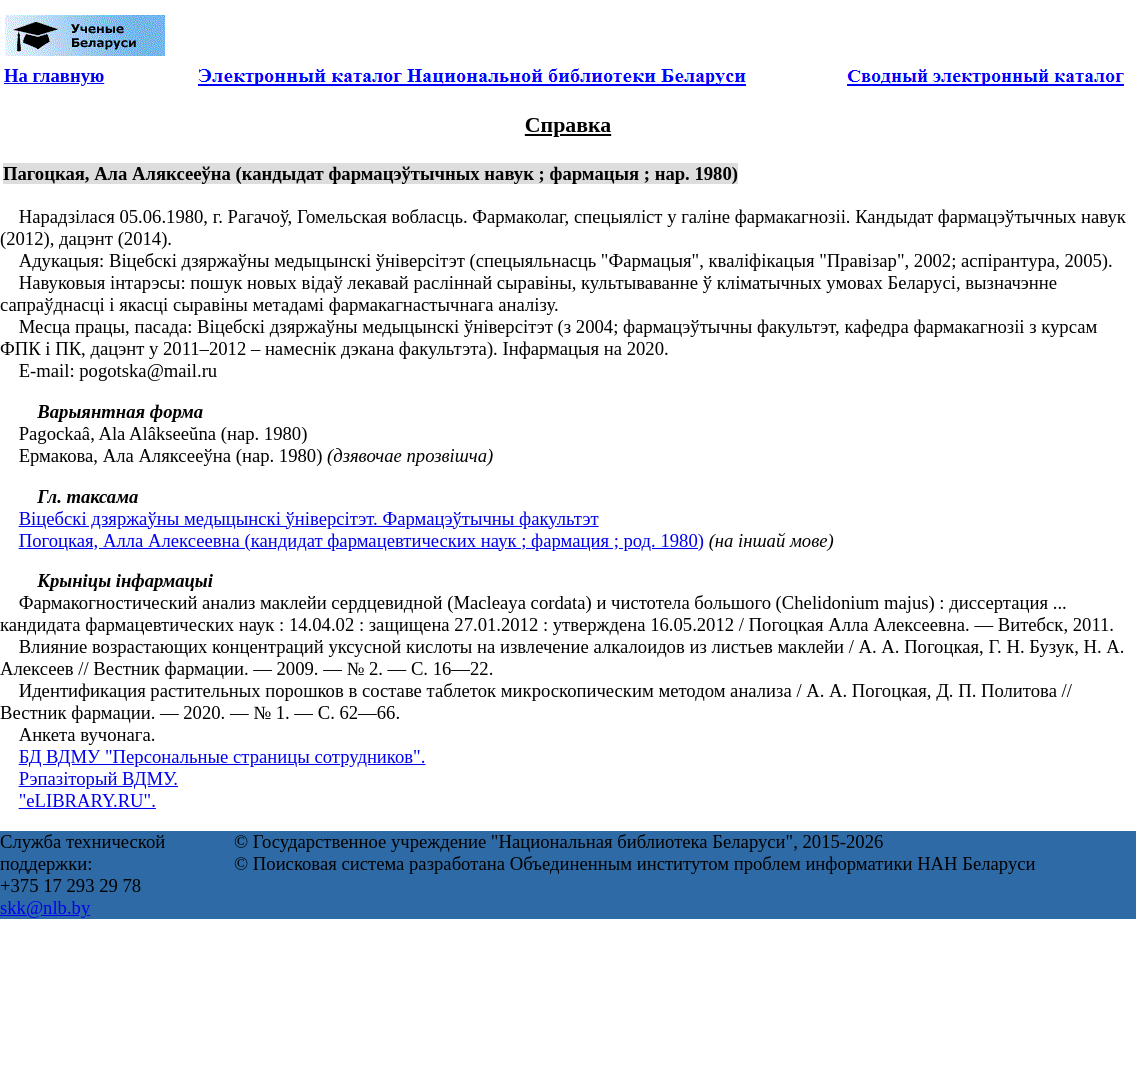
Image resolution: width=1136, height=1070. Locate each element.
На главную (54, 75)
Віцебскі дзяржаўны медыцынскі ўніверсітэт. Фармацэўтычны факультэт (309, 518)
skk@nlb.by (45, 907)
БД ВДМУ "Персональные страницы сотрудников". (222, 756)
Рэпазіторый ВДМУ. (98, 778)
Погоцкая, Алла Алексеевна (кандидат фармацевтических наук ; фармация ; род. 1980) (361, 540)
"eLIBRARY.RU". (87, 800)
